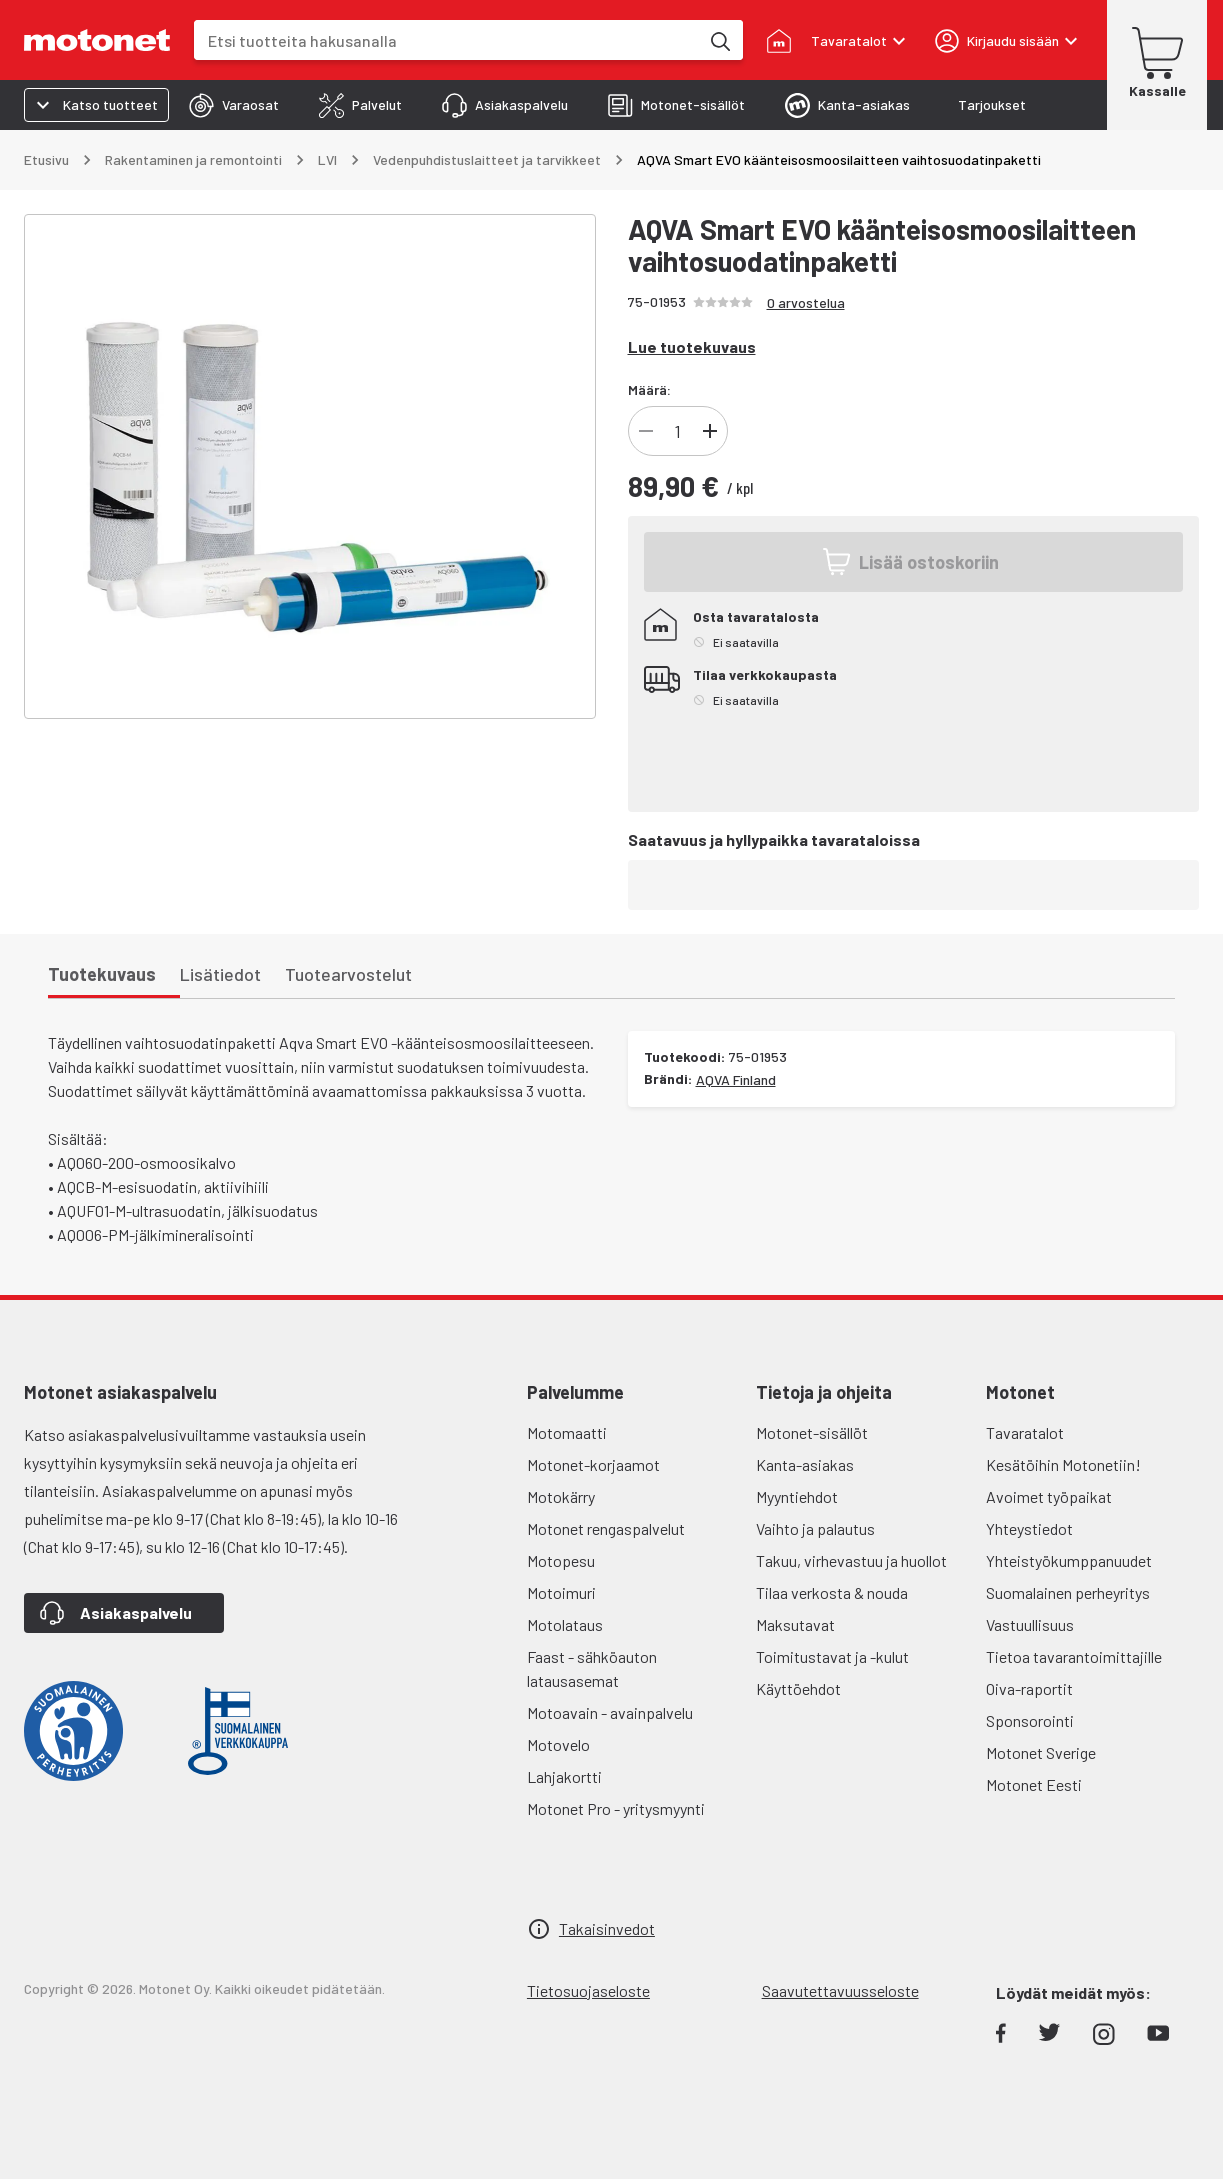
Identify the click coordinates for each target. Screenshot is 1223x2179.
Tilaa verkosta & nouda (832, 1592)
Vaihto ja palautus (815, 1528)
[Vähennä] (646, 431)
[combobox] (446, 40)
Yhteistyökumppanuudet (1069, 1560)
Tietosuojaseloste (588, 1990)
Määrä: (649, 389)
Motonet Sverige (1041, 1752)
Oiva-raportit (1029, 1688)
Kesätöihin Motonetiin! (1063, 1464)
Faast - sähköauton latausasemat (592, 1668)
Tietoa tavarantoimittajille (1074, 1656)
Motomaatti (567, 1432)
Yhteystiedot (1029, 1528)
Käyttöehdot (798, 1688)
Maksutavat (795, 1624)
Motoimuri (561, 1592)
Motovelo (558, 1744)
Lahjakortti (564, 1776)
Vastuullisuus (1030, 1624)
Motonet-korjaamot (593, 1464)
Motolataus (565, 1624)
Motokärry (561, 1496)
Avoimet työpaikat (1049, 1496)
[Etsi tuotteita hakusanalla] (719, 40)
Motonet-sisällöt (812, 1432)
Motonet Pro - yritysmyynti (616, 1808)
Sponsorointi (1030, 1720)
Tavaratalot (1025, 1432)
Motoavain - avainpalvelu (610, 1712)
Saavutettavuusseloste (840, 1990)
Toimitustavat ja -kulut (832, 1656)
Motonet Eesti (1034, 1784)
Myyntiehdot (797, 1496)
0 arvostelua (806, 302)
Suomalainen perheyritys (1068, 1592)
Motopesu (561, 1560)
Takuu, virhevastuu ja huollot (851, 1560)
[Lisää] (710, 431)
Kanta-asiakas (805, 1464)
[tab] (234, 105)
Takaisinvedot (607, 1928)
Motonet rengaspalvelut (606, 1528)
